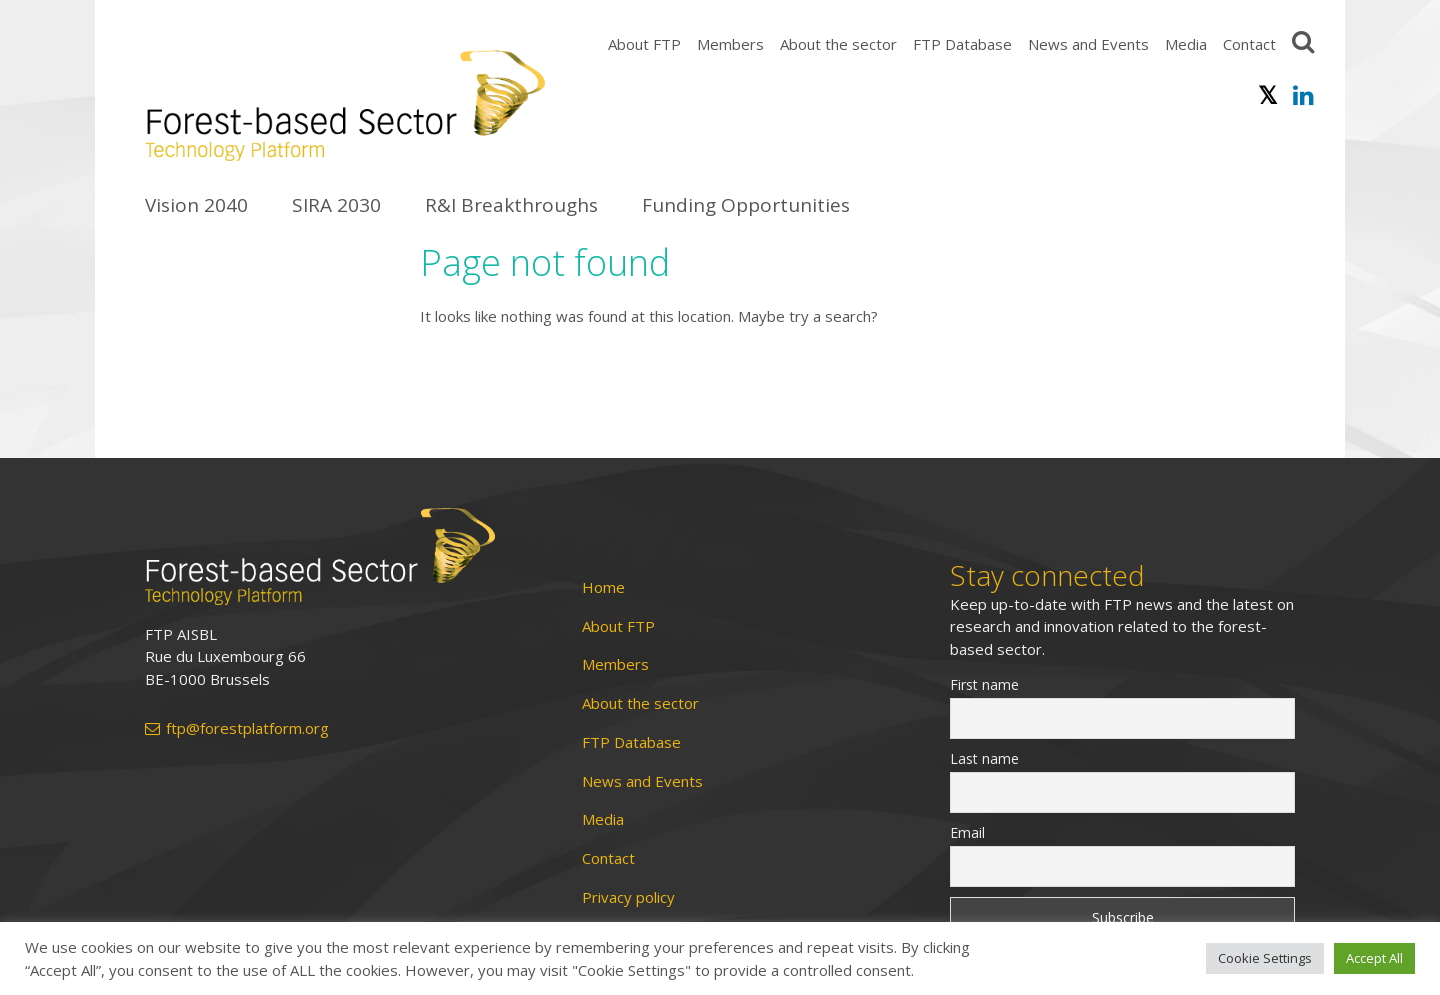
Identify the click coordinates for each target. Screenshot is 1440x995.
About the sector (838, 44)
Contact (1249, 44)
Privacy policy (628, 897)
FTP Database (962, 44)
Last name (984, 758)
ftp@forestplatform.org (237, 728)
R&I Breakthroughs (511, 205)
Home (603, 587)
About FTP (644, 44)
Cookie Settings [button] (1265, 958)
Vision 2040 (196, 205)
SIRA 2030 (336, 205)
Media (1186, 44)
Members (730, 44)
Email (967, 832)
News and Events (1088, 44)
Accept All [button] (1374, 958)
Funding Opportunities (746, 205)
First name (984, 684)
